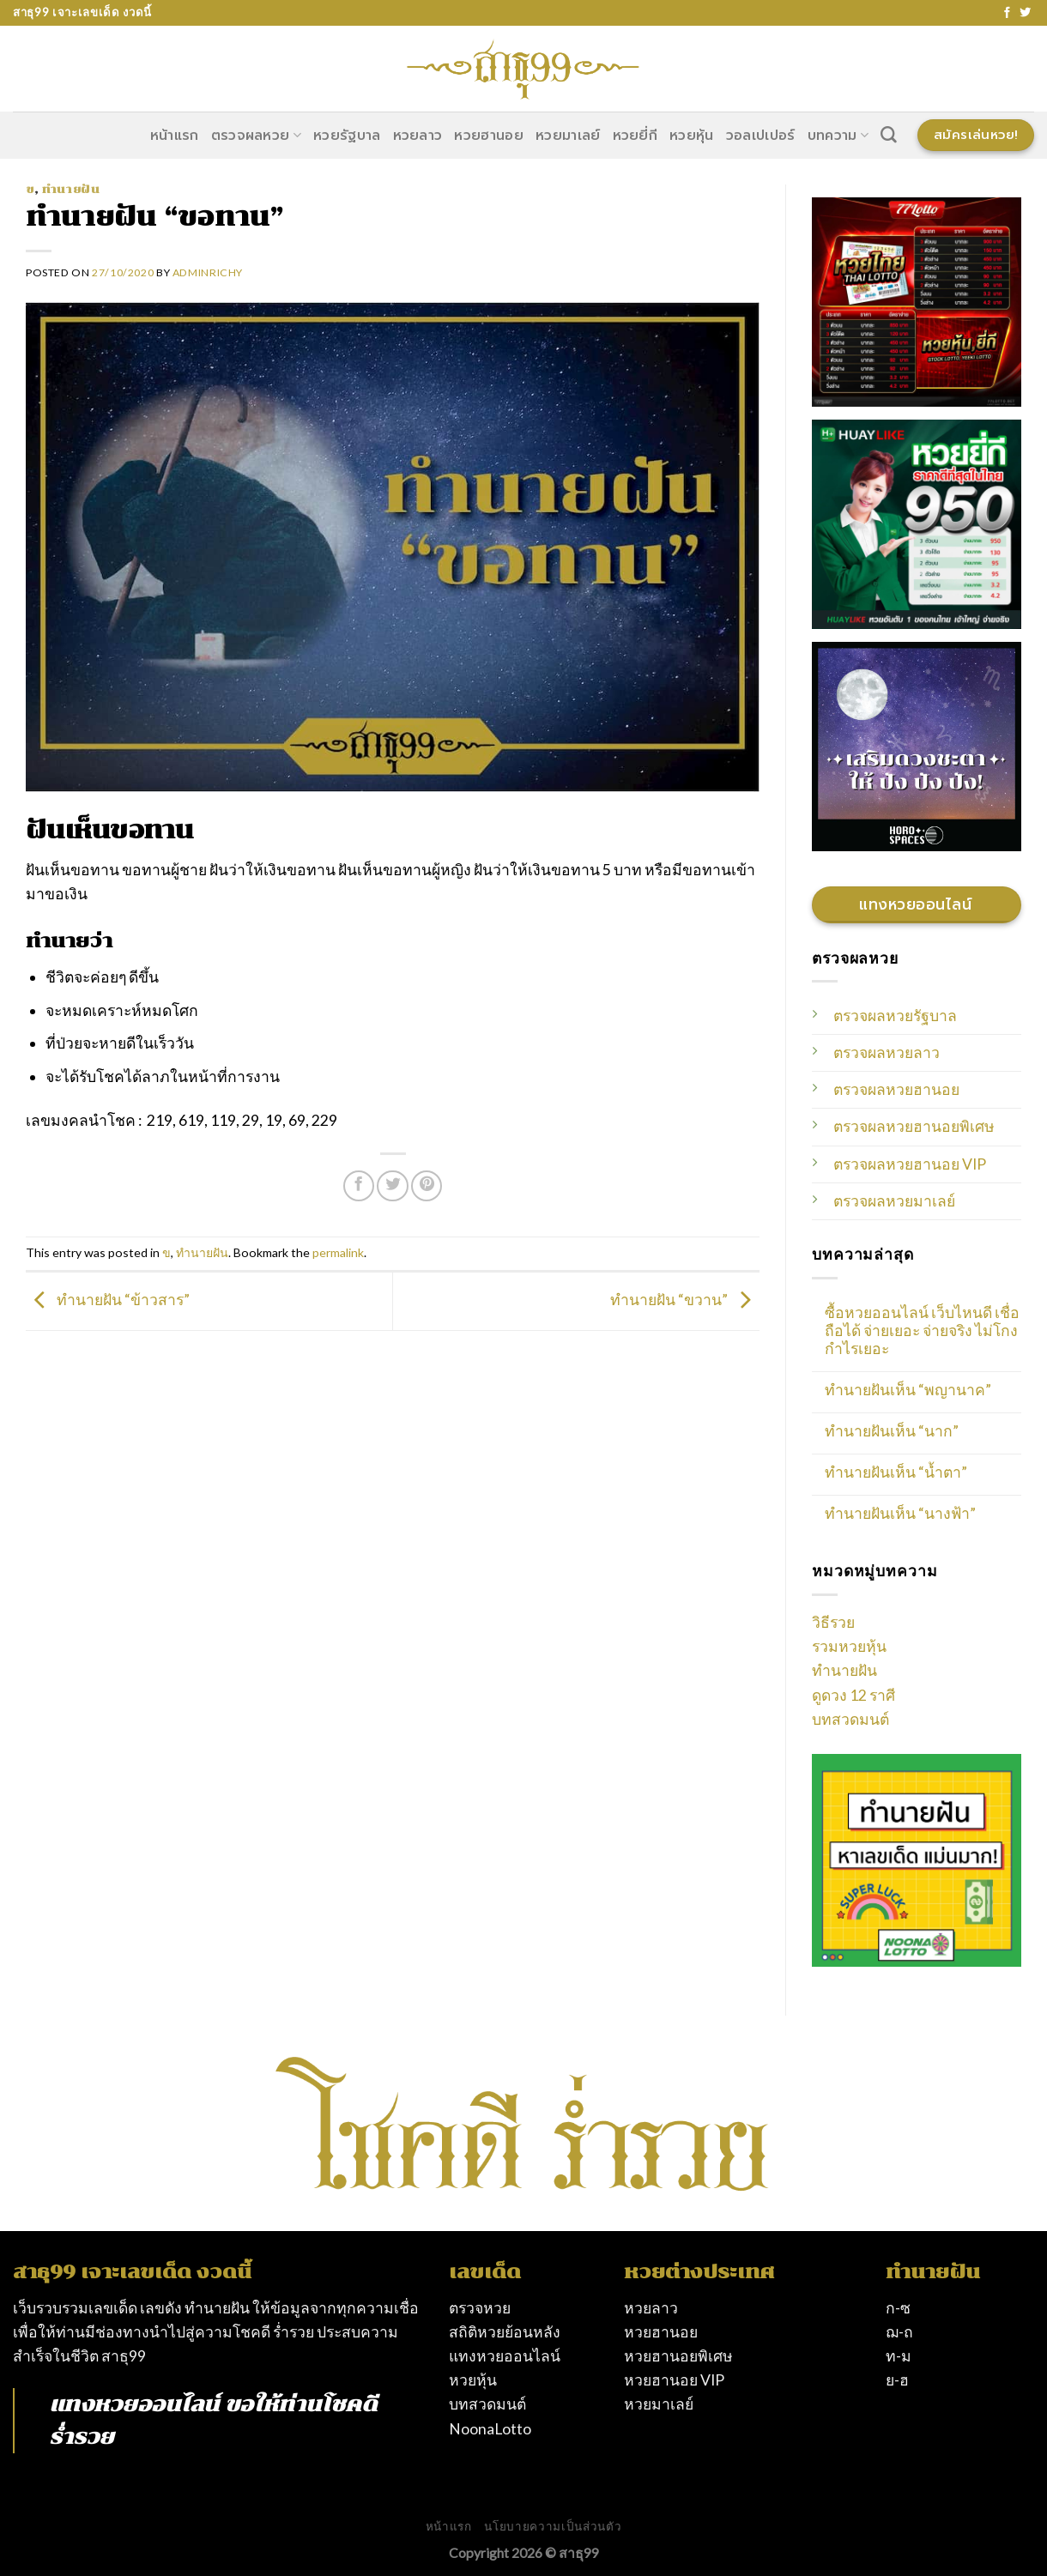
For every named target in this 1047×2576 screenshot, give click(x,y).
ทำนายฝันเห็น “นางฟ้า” (900, 1513)
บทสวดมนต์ (850, 1719)
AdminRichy (207, 272)
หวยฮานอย (489, 135)
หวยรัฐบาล (347, 135)
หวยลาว (418, 135)
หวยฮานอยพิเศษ (678, 2356)
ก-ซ (898, 2308)
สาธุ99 (123, 2356)
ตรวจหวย (480, 2308)
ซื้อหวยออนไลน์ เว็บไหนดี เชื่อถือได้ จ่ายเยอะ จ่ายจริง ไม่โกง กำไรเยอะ (922, 1330)
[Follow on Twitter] (1025, 13)
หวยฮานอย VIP (674, 2380)
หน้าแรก (174, 135)
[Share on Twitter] (392, 1185)
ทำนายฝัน (71, 189)
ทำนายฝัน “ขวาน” (685, 1300)
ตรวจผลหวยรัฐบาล (895, 1016)
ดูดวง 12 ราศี (853, 1695)
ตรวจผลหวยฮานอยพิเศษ (914, 1126)
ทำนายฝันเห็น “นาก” (892, 1431)
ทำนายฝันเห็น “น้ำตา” (896, 1472)
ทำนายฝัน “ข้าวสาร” (108, 1300)
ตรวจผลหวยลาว (886, 1052)
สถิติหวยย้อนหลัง (504, 2332)
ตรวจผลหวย (256, 135)
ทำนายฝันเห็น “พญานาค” (908, 1390)
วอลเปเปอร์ (761, 135)
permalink (338, 1252)
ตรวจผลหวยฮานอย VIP (909, 1164)
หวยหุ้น (691, 135)
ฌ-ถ (899, 2332)
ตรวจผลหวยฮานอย (896, 1089)
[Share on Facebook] (358, 1185)
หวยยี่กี (635, 135)
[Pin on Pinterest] (426, 1185)
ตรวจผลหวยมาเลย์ (894, 1201)
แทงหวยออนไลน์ (134, 2404)
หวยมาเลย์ (568, 135)
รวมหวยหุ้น (849, 1646)
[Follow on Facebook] (1007, 13)
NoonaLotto (490, 2429)
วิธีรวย (833, 1622)
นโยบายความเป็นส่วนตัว (552, 2526)
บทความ (838, 135)
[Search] (889, 135)
